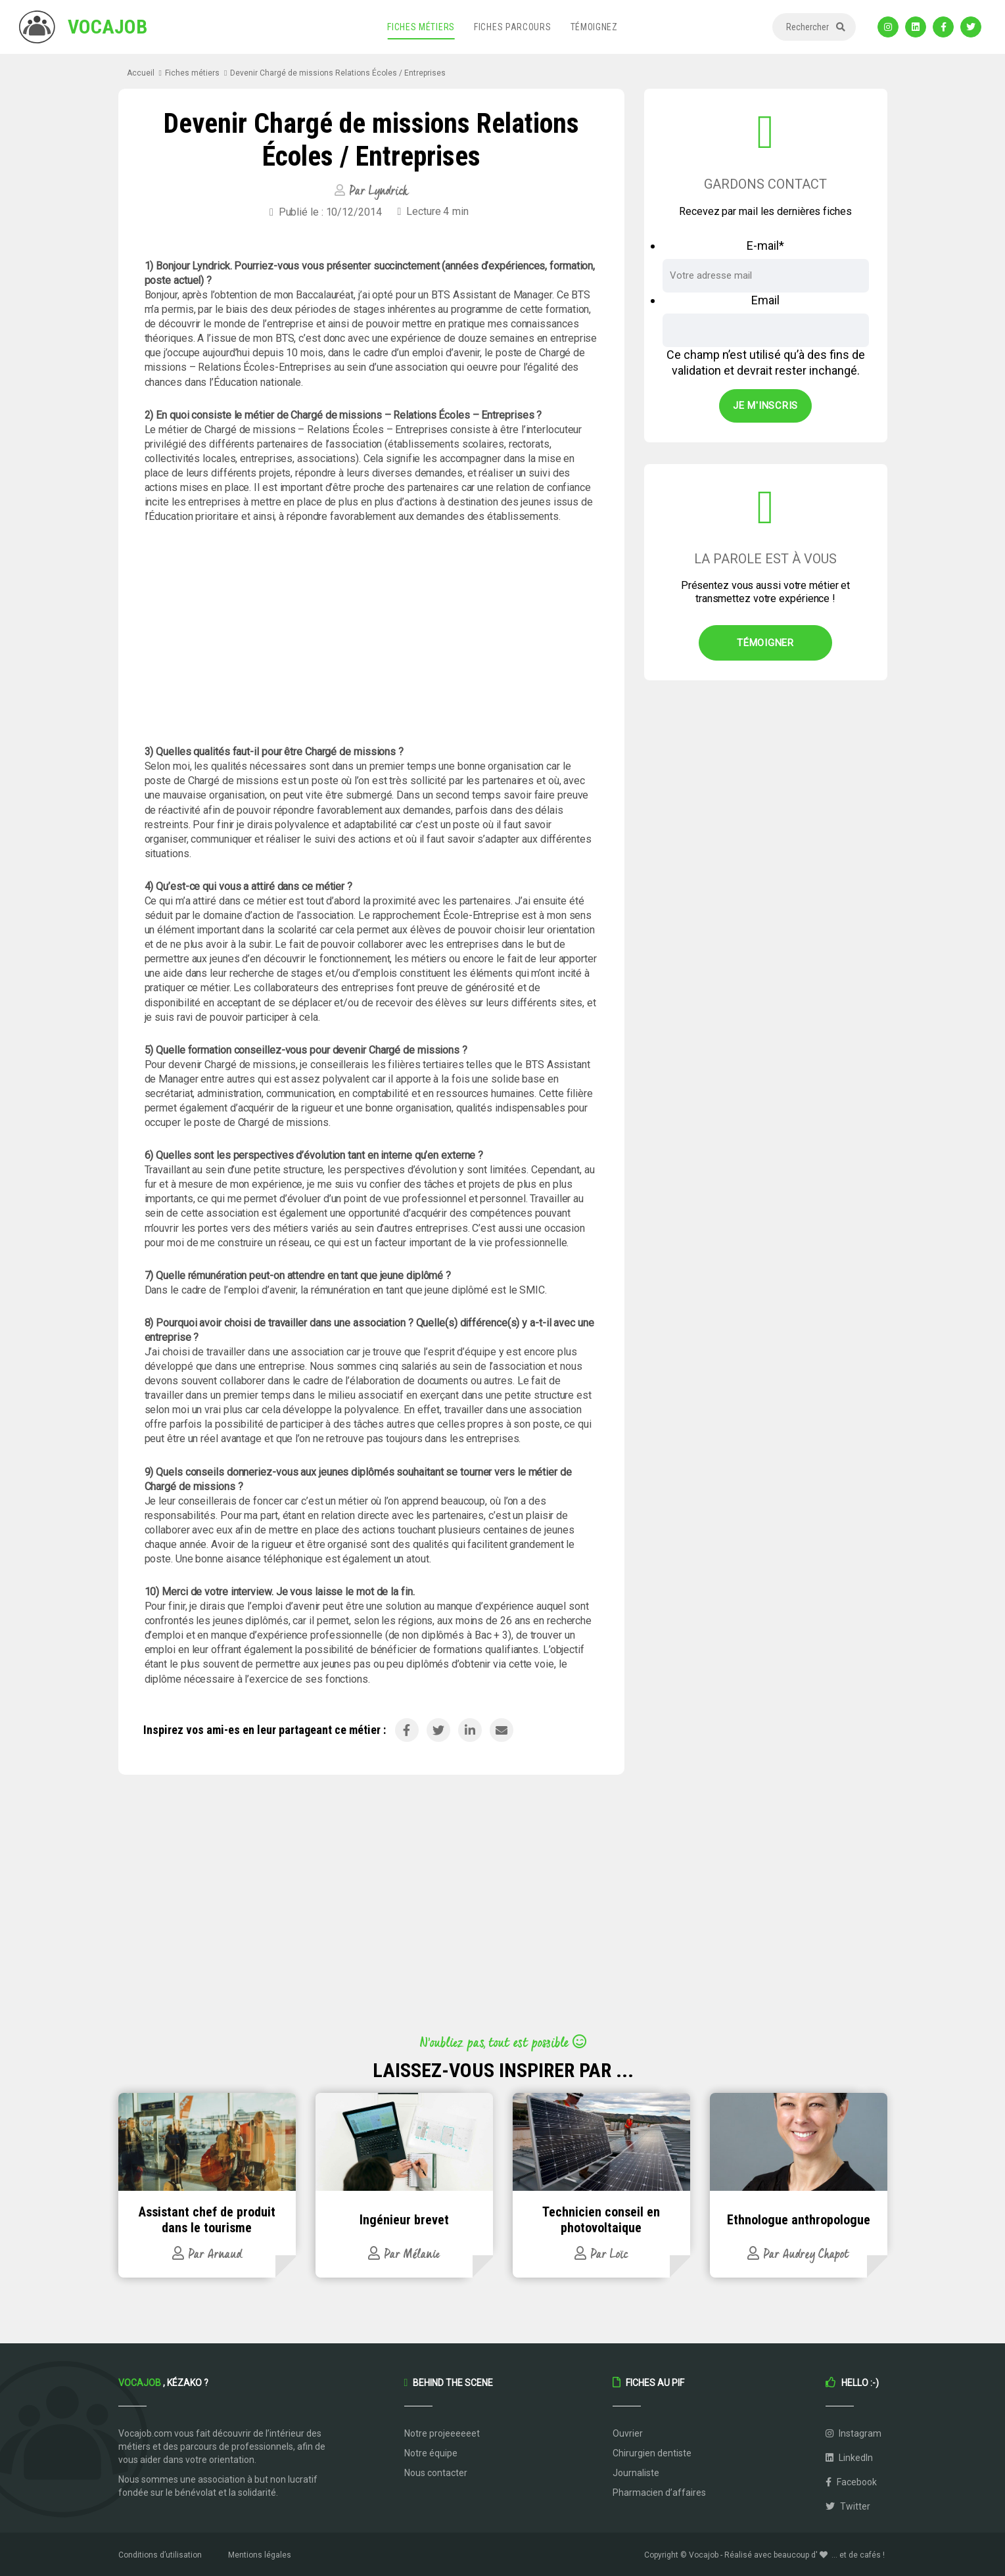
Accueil (140, 73)
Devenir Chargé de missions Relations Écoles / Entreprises (338, 73)
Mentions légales (259, 2555)
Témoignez (594, 27)
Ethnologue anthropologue (798, 2220)
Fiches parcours (512, 27)
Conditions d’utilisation (160, 2555)
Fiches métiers (421, 27)
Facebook (851, 2482)
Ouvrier (628, 2433)
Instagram (853, 2433)
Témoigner (765, 643)
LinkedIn (849, 2457)
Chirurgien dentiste (652, 2453)
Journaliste (636, 2473)
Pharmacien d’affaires (659, 2492)
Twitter (848, 2506)
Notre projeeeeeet (442, 2433)
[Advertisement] (371, 634)
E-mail (765, 245)
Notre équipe (430, 2453)
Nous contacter (435, 2473)
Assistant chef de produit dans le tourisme (207, 2220)
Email (765, 300)
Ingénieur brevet (404, 2220)
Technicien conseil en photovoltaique (601, 2220)
